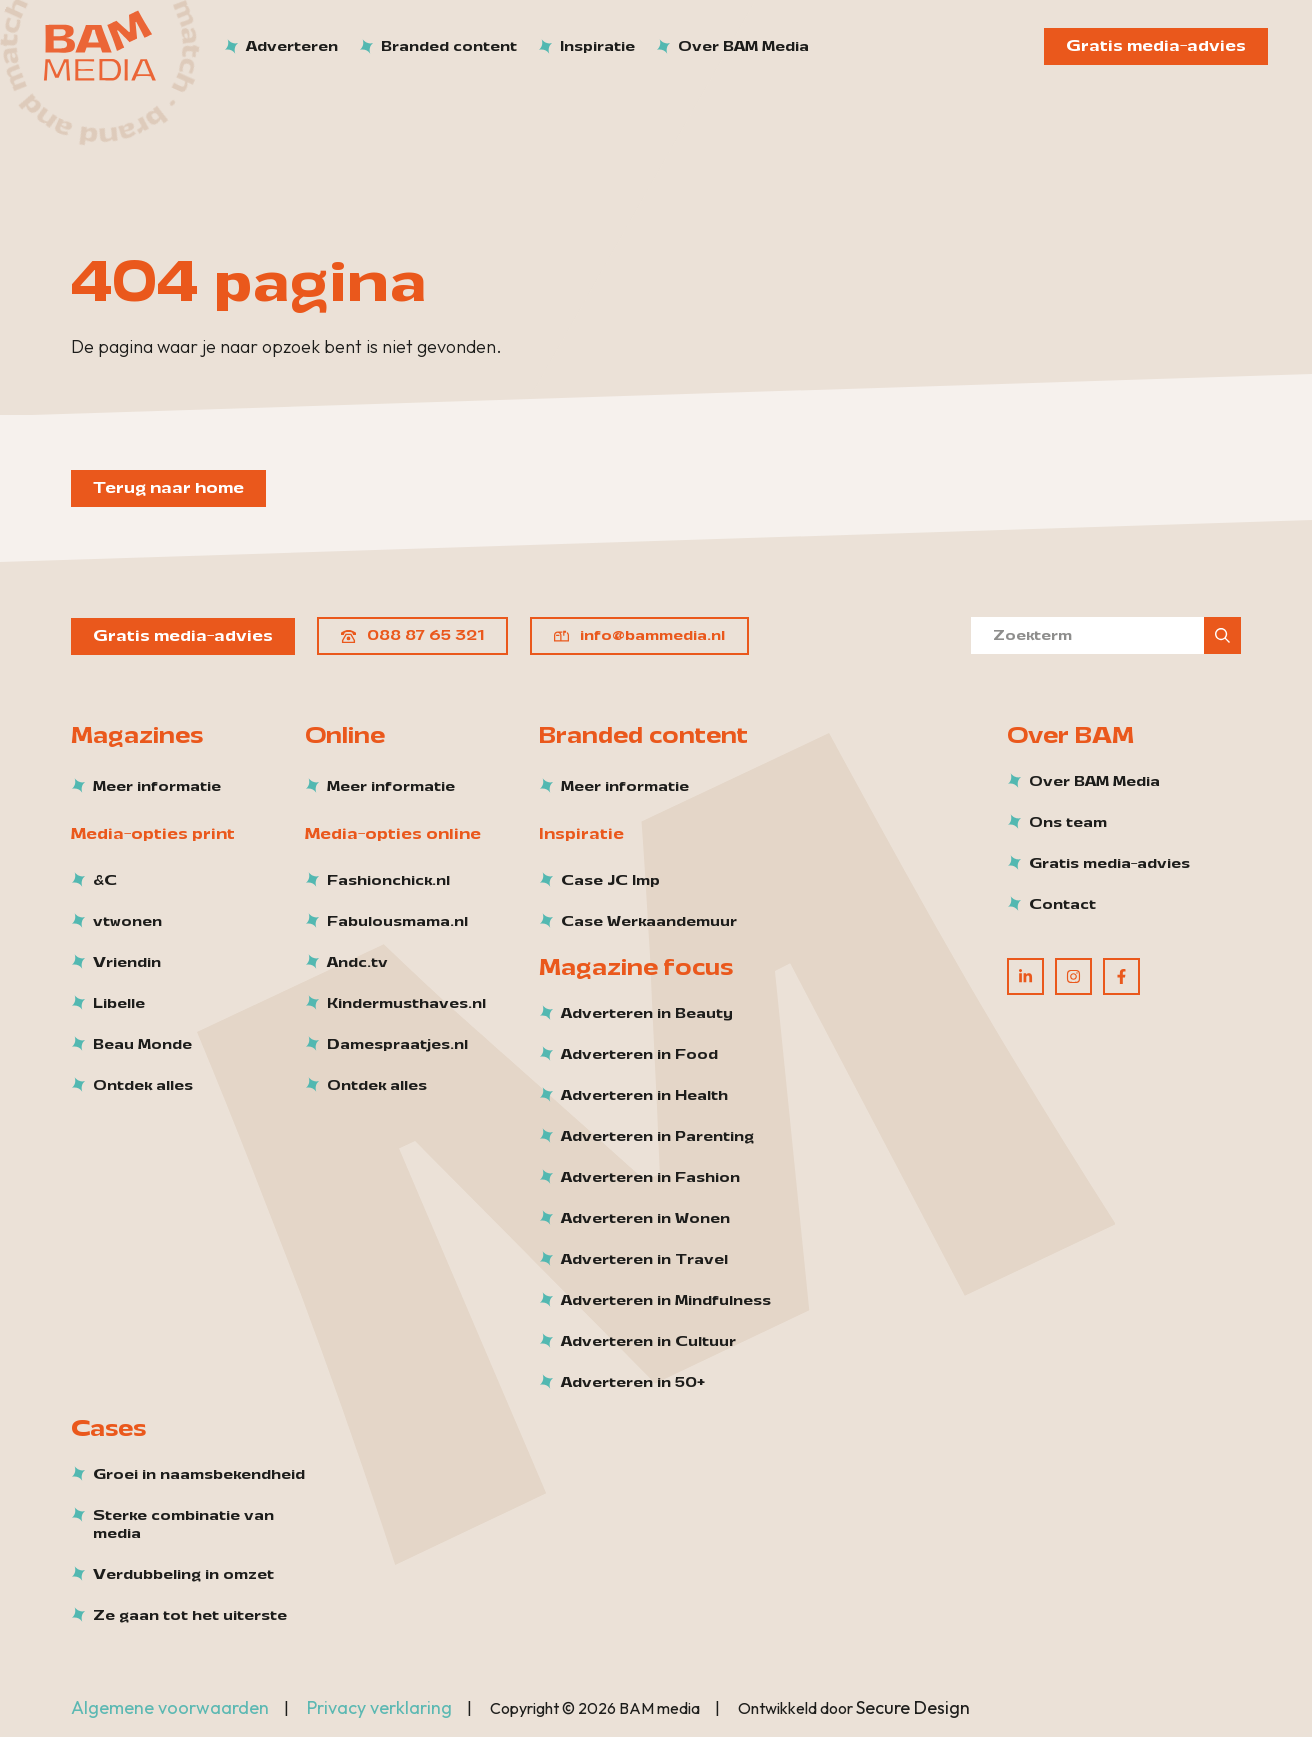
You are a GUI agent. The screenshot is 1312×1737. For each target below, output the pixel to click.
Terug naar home (168, 488)
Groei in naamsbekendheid (199, 1475)
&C (105, 881)
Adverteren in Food (639, 1055)
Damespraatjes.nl (397, 1045)
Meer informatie (157, 787)
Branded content (449, 46)
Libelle (119, 1004)
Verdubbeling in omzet (183, 1575)
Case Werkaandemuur (649, 922)
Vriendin (127, 963)
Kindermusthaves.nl (406, 1004)
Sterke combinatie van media (183, 1525)
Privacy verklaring (379, 1707)
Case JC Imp (610, 881)
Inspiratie (597, 46)
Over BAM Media (743, 46)
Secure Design (913, 1707)
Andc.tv (357, 963)
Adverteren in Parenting (657, 1137)
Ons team (1068, 823)
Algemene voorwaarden (170, 1707)
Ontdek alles (143, 1086)
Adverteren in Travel (644, 1260)
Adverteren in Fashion (650, 1178)
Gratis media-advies (1156, 46)
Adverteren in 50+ (633, 1383)
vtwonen (127, 922)
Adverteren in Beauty (647, 1014)
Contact (1062, 905)
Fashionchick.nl (388, 881)
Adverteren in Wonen (645, 1219)
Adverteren (292, 46)
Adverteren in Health (644, 1096)
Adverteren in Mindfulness (666, 1301)
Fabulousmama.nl (397, 922)
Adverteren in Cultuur (648, 1342)
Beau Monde (142, 1045)
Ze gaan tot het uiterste (190, 1616)
